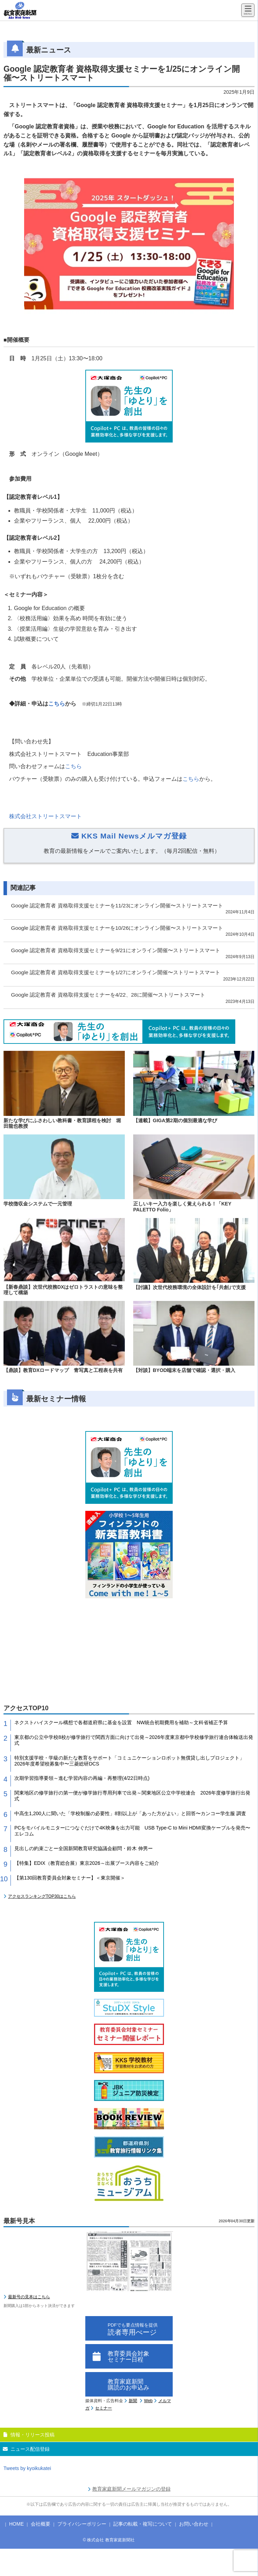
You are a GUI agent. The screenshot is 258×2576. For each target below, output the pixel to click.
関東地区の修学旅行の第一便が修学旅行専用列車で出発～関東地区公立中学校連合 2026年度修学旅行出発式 (132, 1796)
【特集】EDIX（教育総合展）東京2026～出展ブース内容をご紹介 (86, 1863)
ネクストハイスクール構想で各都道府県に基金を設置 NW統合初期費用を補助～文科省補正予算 (121, 1722)
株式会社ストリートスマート (45, 816)
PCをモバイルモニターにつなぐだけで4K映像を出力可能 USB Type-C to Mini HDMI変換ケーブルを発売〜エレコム (132, 1831)
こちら (56, 704)
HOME (16, 2524)
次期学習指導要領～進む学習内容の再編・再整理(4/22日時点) (82, 1778)
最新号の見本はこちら (29, 2296)
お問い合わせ (193, 2524)
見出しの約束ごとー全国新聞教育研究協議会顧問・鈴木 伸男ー (83, 1848)
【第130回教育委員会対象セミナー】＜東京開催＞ (69, 1878)
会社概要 (40, 2524)
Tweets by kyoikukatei (27, 2468)
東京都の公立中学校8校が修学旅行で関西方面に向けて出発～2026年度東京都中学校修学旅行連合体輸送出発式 (133, 1740)
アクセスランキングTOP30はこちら (42, 1896)
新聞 (133, 2400)
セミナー (103, 2408)
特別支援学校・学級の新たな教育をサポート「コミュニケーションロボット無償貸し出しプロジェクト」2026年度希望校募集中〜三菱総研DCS (129, 1761)
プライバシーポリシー (81, 2524)
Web (148, 2400)
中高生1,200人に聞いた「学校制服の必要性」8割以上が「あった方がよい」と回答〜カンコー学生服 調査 (130, 1813)
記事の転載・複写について (142, 2524)
